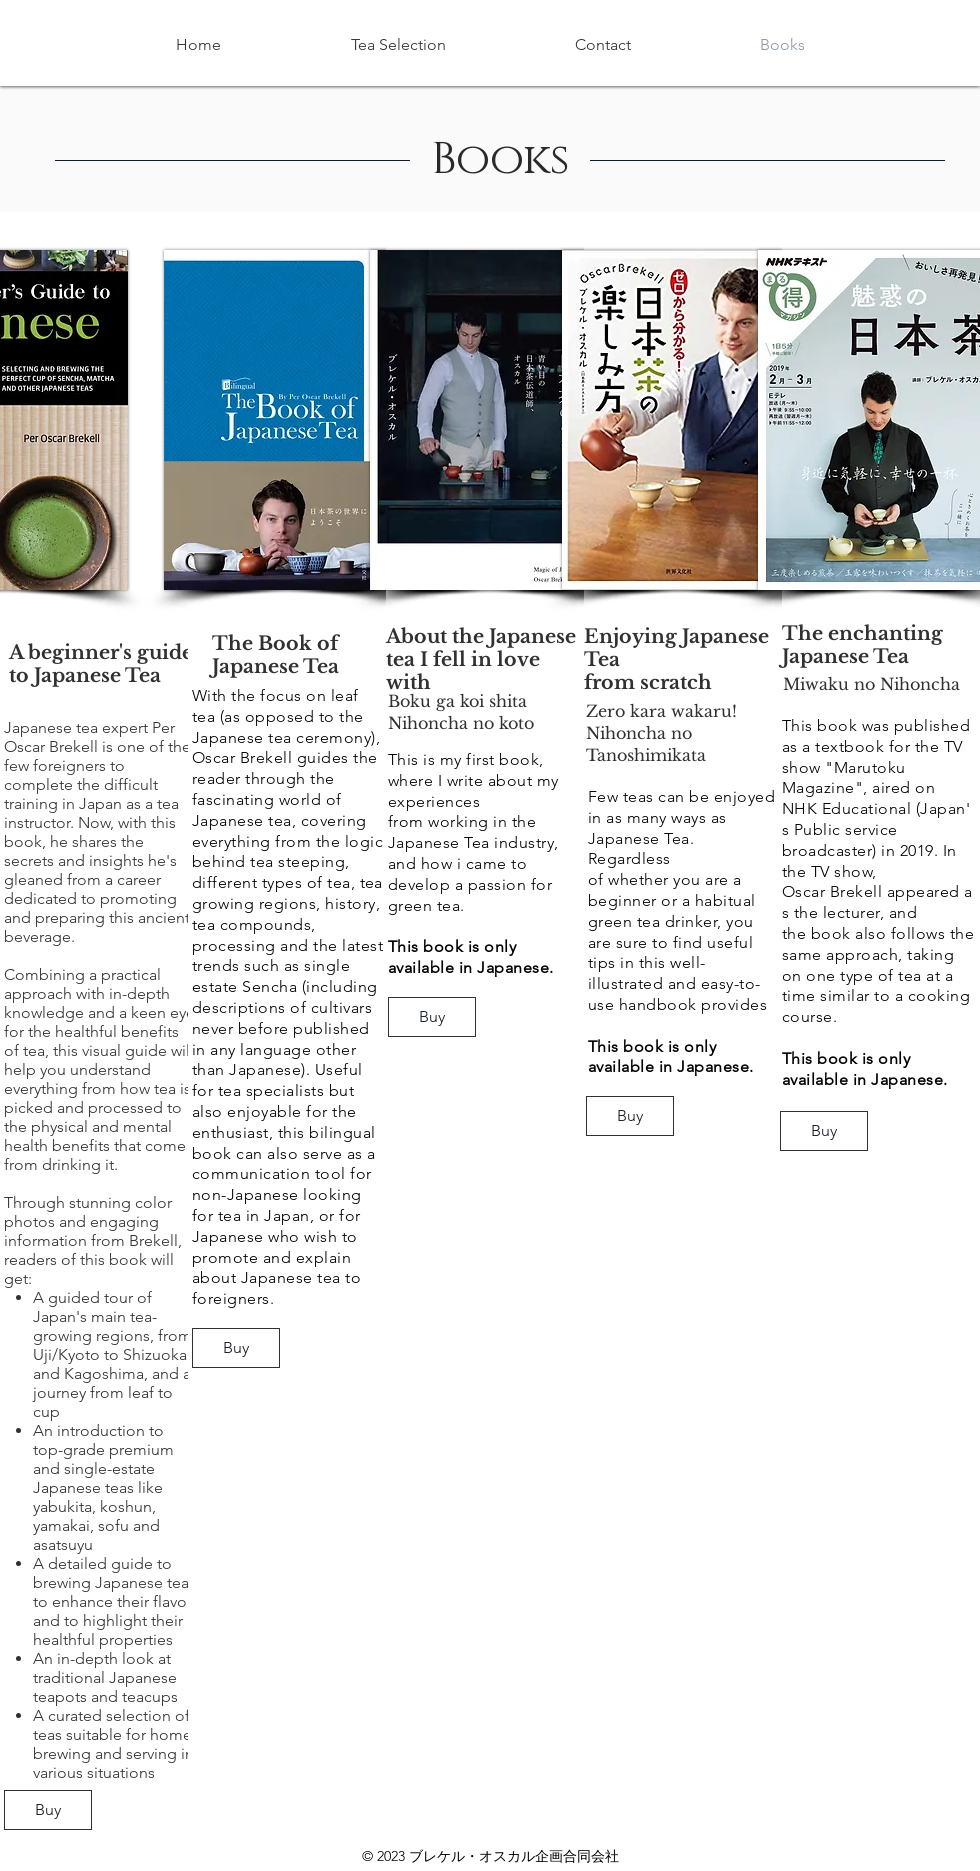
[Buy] (48, 1810)
